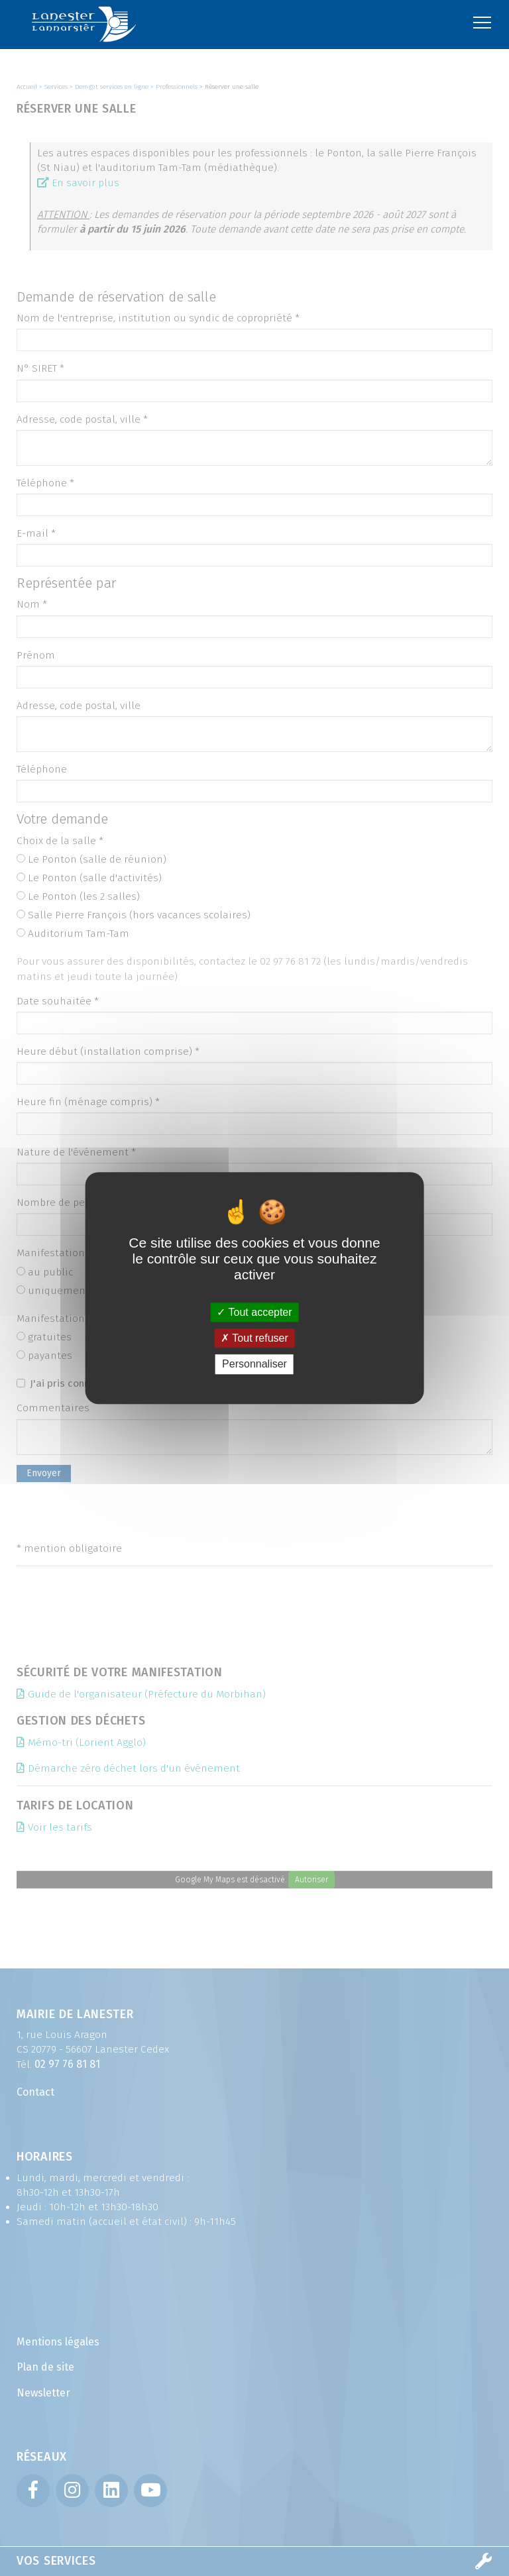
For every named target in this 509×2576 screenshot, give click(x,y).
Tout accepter (254, 1312)
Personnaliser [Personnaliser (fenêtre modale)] (254, 1364)
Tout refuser (254, 1338)
